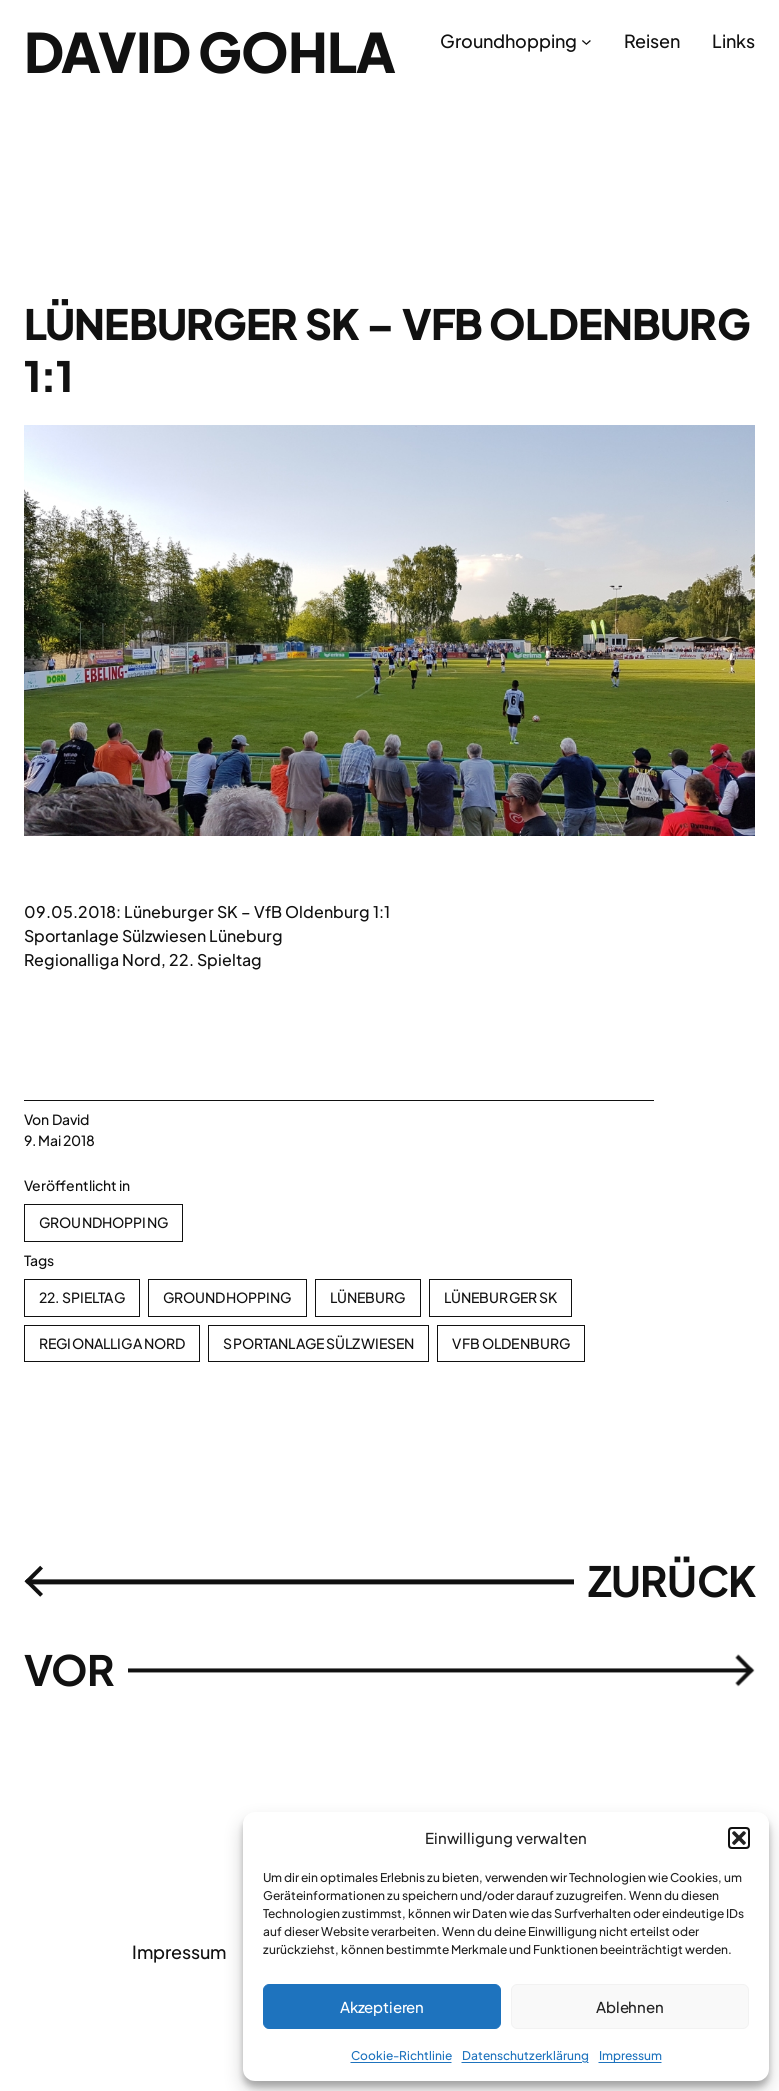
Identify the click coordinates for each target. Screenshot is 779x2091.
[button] (739, 1838)
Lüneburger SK (501, 1297)
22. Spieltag (82, 1297)
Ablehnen (630, 2006)
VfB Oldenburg (511, 1343)
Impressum (630, 2055)
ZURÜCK (671, 1580)
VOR (69, 1669)
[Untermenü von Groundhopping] (586, 40)
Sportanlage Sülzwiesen (318, 1343)
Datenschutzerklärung (525, 2055)
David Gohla (209, 51)
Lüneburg (368, 1297)
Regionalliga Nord (112, 1343)
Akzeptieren (382, 2006)
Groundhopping (103, 1222)
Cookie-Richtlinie (401, 2055)
